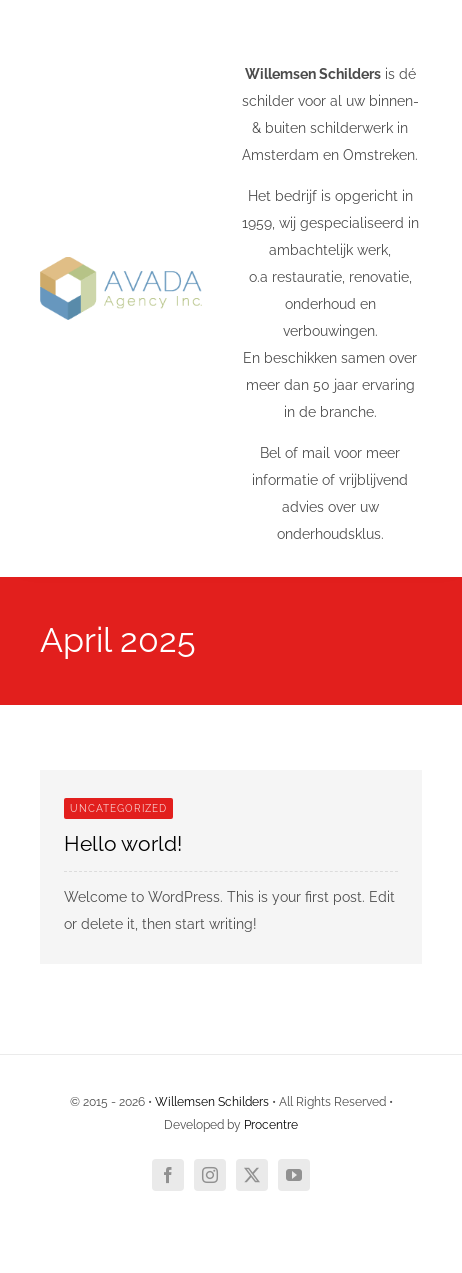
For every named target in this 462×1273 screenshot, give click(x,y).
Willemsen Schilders (212, 1102)
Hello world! (123, 843)
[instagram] (210, 1175)
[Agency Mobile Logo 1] (121, 264)
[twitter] (252, 1175)
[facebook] (168, 1175)
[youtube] (294, 1175)
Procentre (271, 1125)
